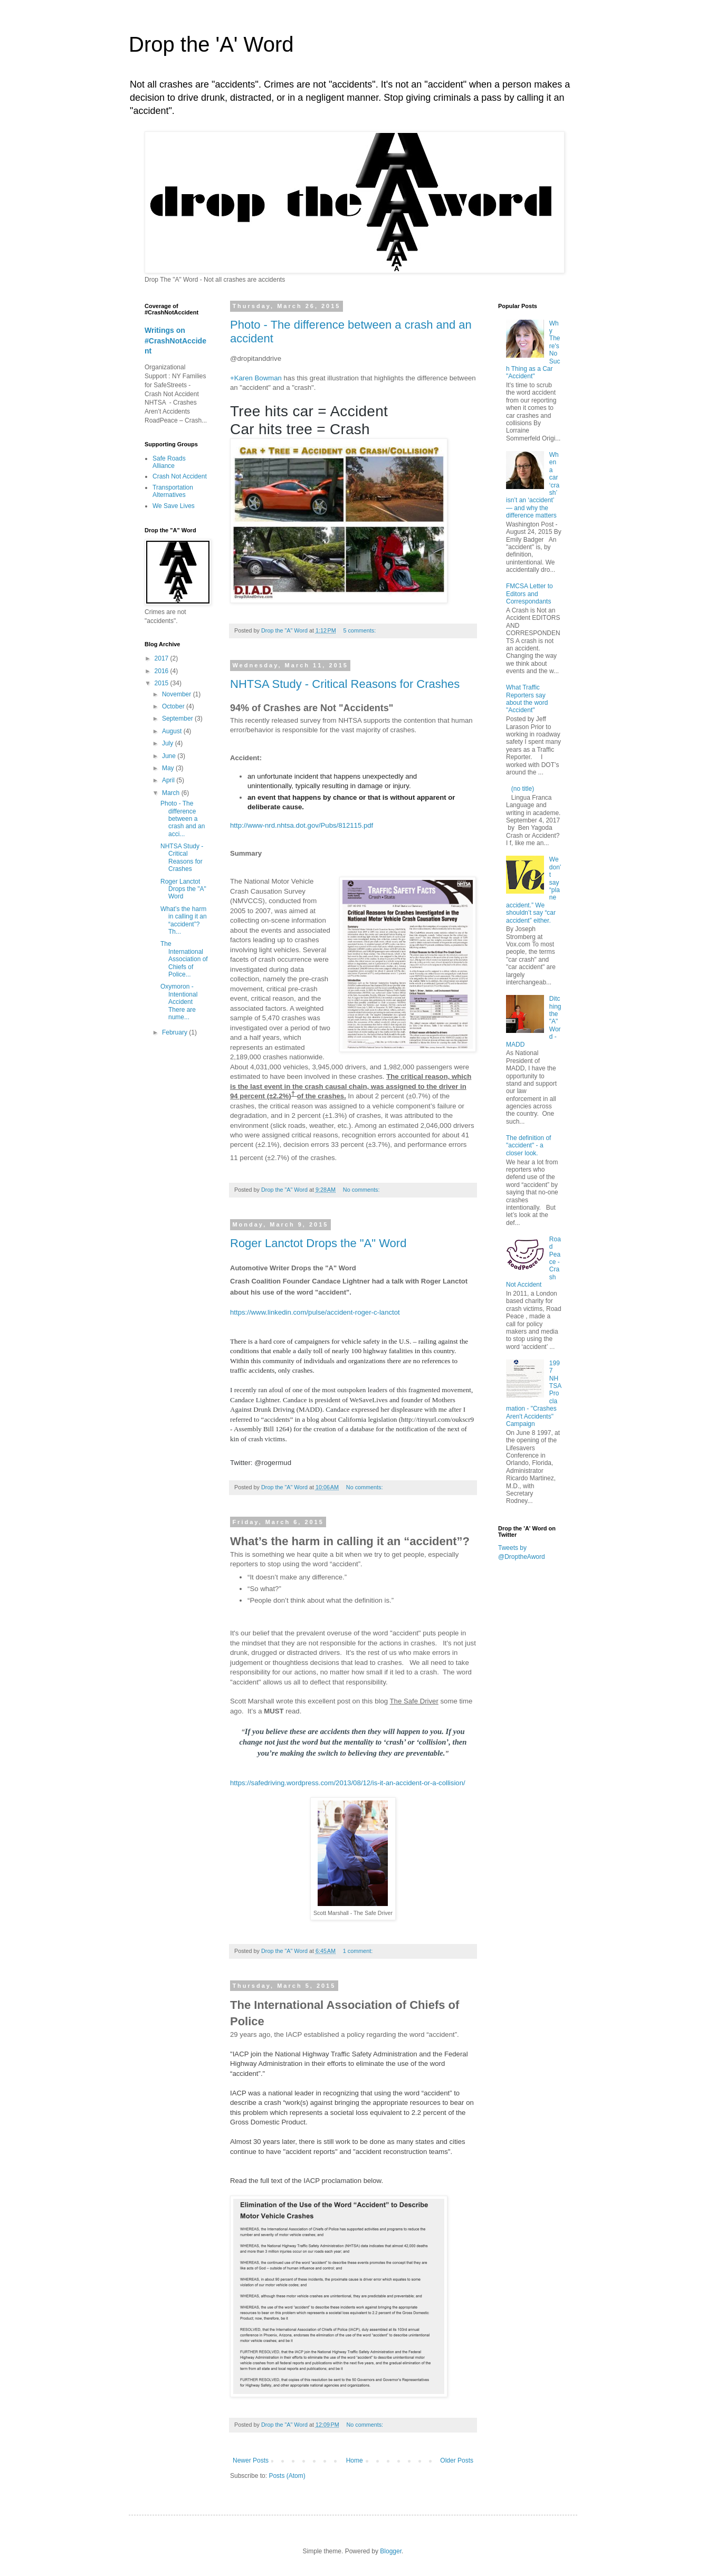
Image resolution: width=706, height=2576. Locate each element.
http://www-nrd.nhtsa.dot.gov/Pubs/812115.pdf (301, 825)
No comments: (362, 1189)
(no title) (522, 788)
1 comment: (358, 1951)
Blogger (391, 2551)
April (169, 780)
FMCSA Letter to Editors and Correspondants (529, 593)
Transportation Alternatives (172, 491)
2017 (162, 658)
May (169, 768)
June (169, 756)
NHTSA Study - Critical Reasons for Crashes (345, 684)
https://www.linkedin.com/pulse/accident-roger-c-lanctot (315, 1312)
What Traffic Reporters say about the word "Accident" (527, 699)
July (168, 743)
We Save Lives (173, 506)
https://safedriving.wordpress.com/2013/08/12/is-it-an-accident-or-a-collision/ (347, 1783)
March (172, 793)
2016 (162, 671)
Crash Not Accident (179, 476)
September (178, 718)
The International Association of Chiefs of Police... (184, 959)
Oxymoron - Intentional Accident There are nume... (178, 1002)
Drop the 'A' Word (211, 44)
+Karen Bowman (256, 378)
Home (354, 2460)
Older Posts (456, 2460)
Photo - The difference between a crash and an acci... (182, 819)
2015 (162, 683)
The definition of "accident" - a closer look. (528, 1145)
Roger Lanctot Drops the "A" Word (318, 1243)
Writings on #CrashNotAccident (175, 340)
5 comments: (360, 630)
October (174, 706)
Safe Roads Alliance (169, 462)
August (173, 731)
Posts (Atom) (287, 2475)
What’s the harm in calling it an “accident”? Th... (183, 920)
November (177, 694)
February (175, 1032)
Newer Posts (251, 2460)
